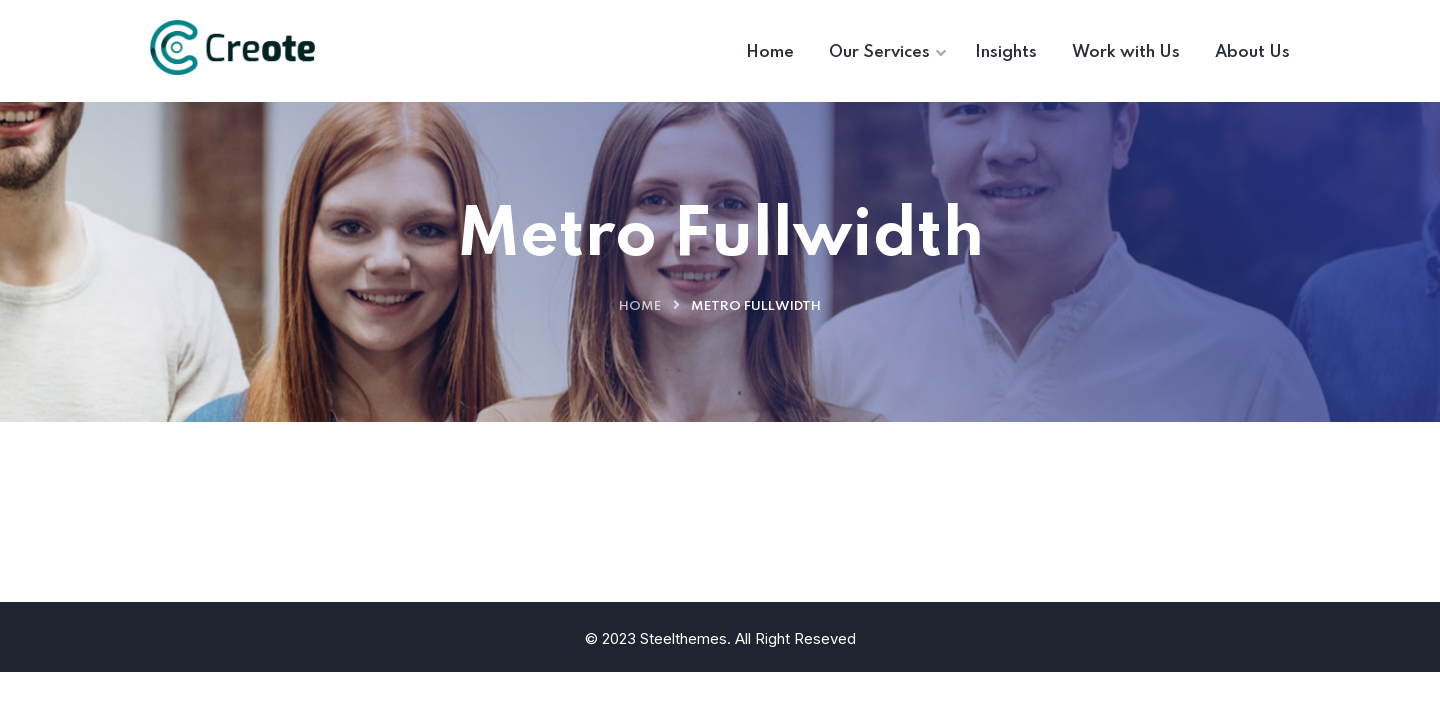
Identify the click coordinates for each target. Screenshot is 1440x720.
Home (640, 306)
